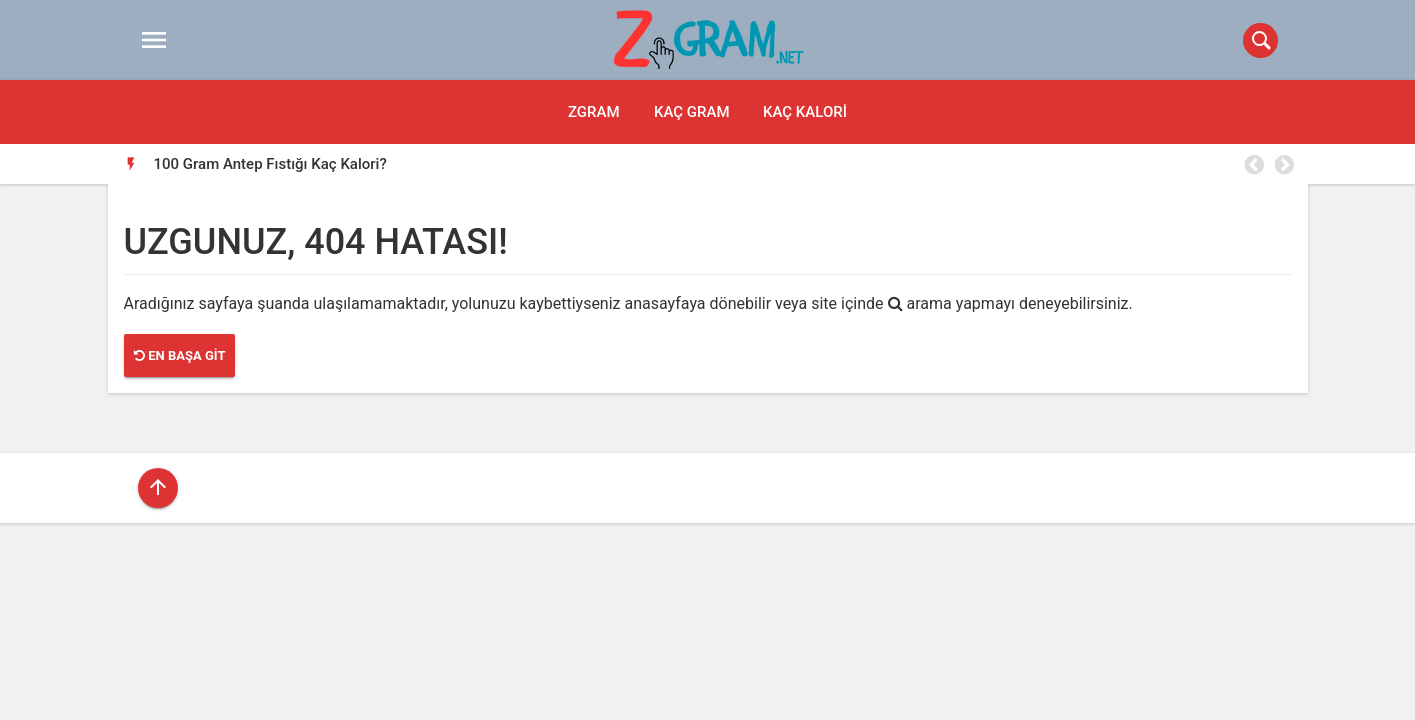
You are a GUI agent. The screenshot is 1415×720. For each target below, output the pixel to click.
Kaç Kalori (805, 112)
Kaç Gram (692, 112)
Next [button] (1283, 165)
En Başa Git (179, 355)
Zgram (594, 112)
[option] (723, 164)
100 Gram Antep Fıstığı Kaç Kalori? (270, 164)
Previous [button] (1253, 165)
